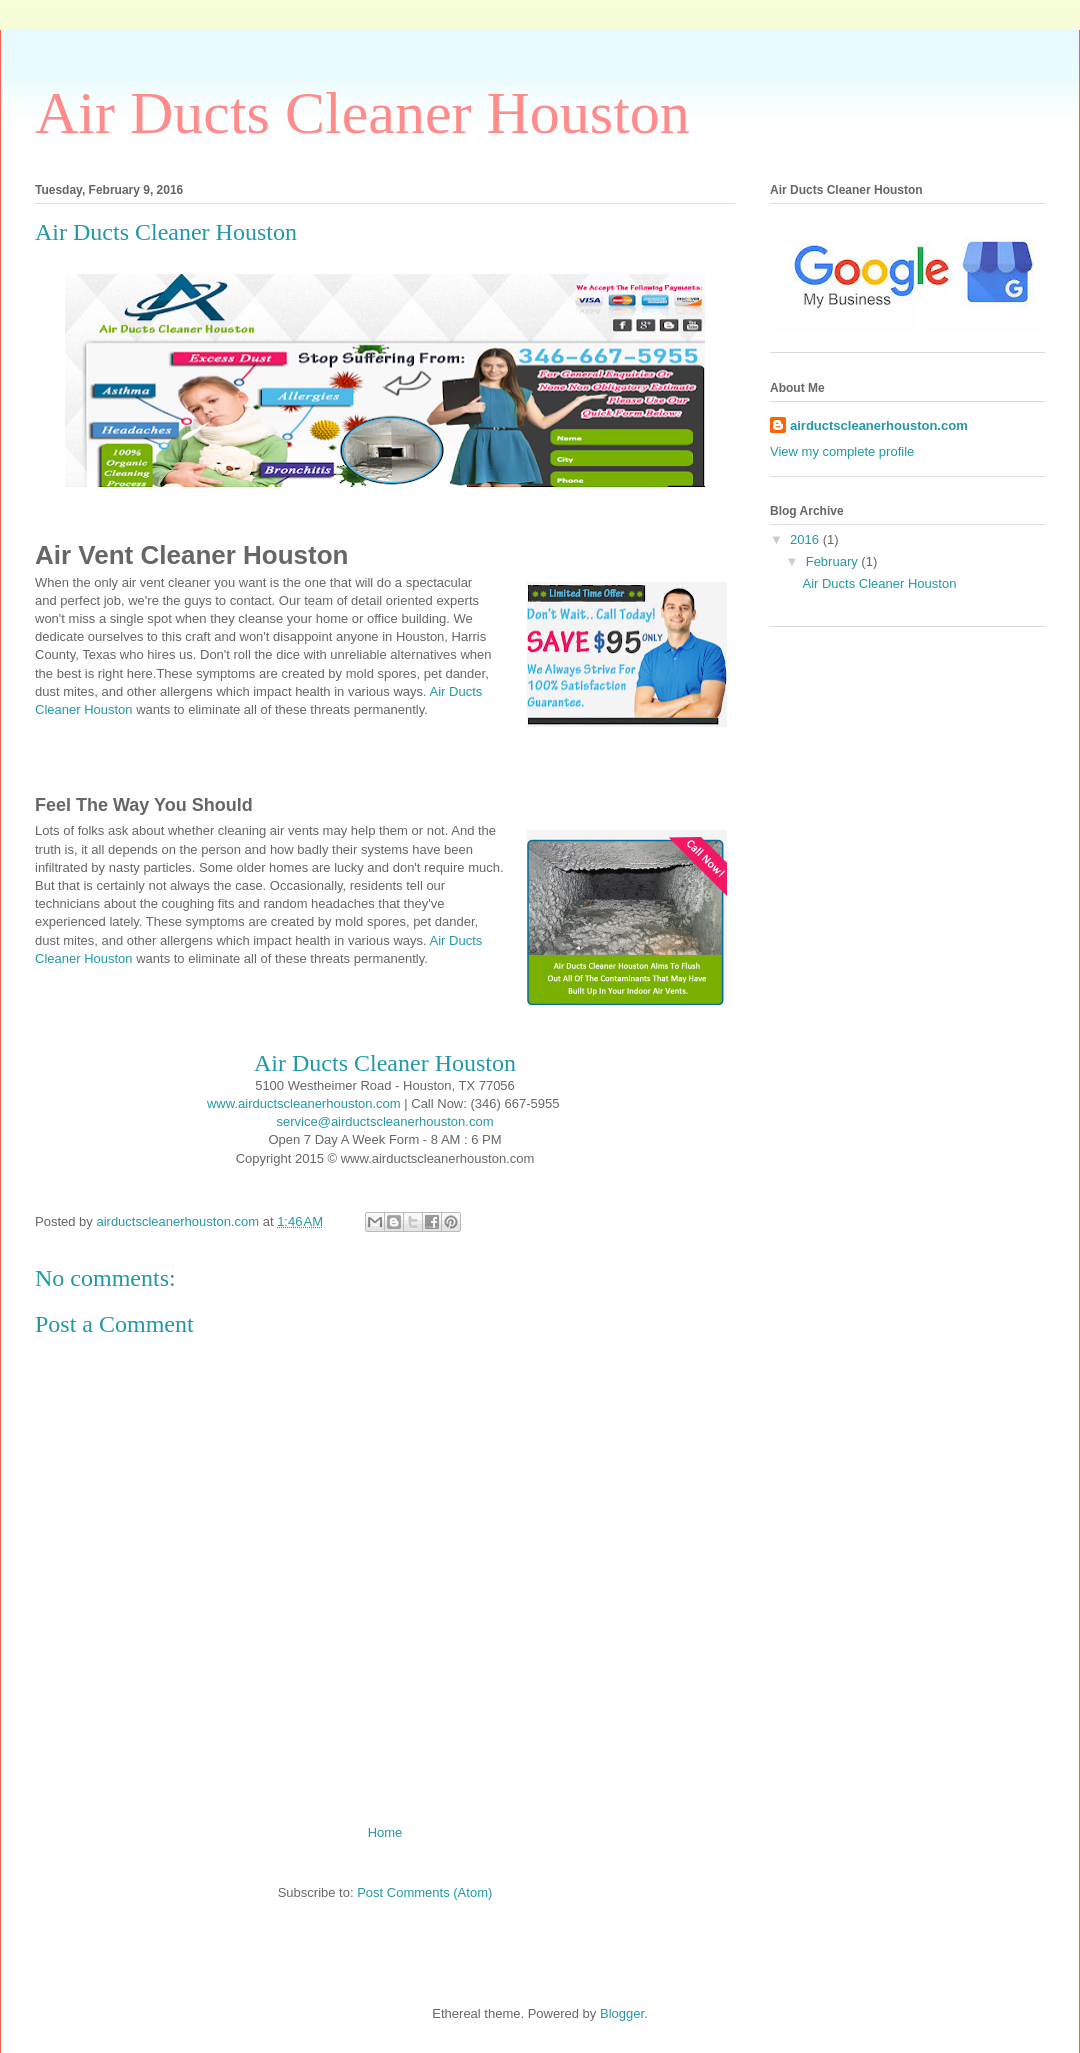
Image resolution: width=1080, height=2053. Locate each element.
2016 (806, 539)
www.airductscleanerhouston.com (304, 1103)
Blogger (622, 2013)
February (834, 561)
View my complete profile (842, 451)
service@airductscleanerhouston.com (385, 1121)
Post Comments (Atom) (424, 1892)
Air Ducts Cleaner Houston (362, 113)
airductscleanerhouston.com (879, 425)
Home (385, 1832)
